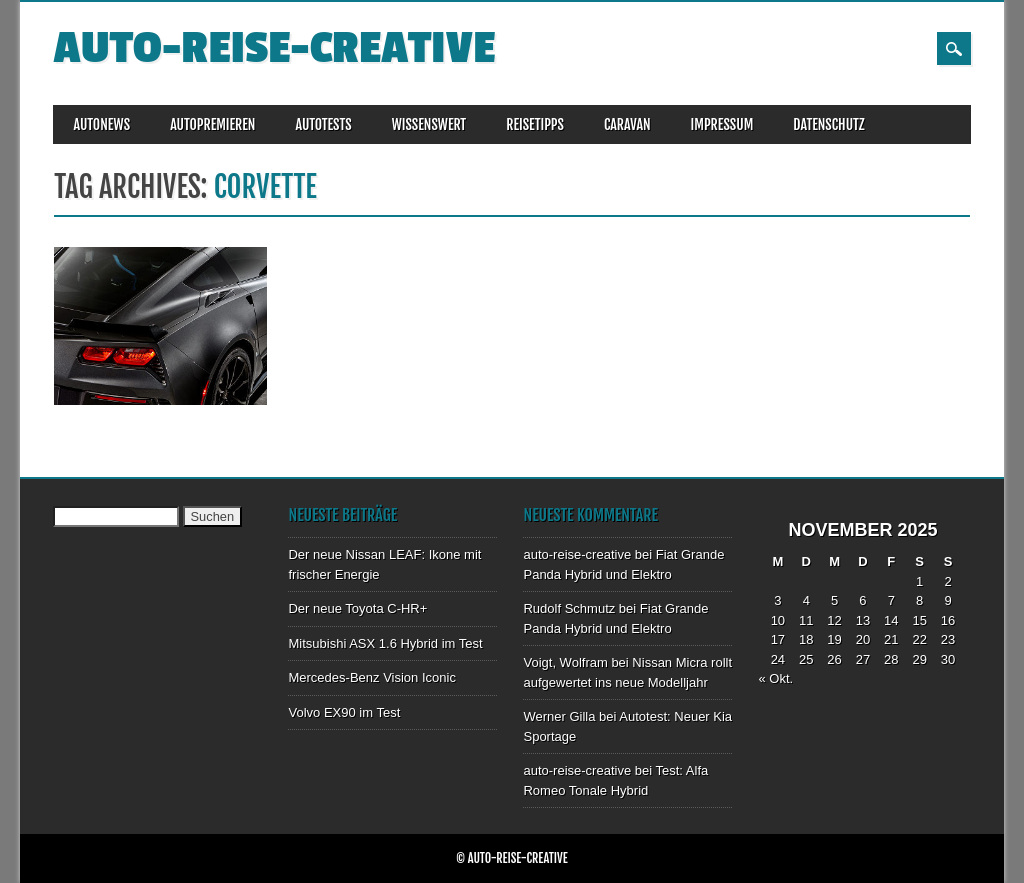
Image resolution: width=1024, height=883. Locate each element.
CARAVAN (627, 124)
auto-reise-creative (274, 48)
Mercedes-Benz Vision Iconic (371, 677)
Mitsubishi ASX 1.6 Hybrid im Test (385, 643)
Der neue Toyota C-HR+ (357, 608)
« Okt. (775, 678)
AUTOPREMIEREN (212, 124)
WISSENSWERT (429, 124)
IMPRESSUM (722, 124)
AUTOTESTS (323, 124)
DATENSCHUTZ (828, 124)
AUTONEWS (101, 124)
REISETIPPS (535, 124)
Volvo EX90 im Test (344, 712)
